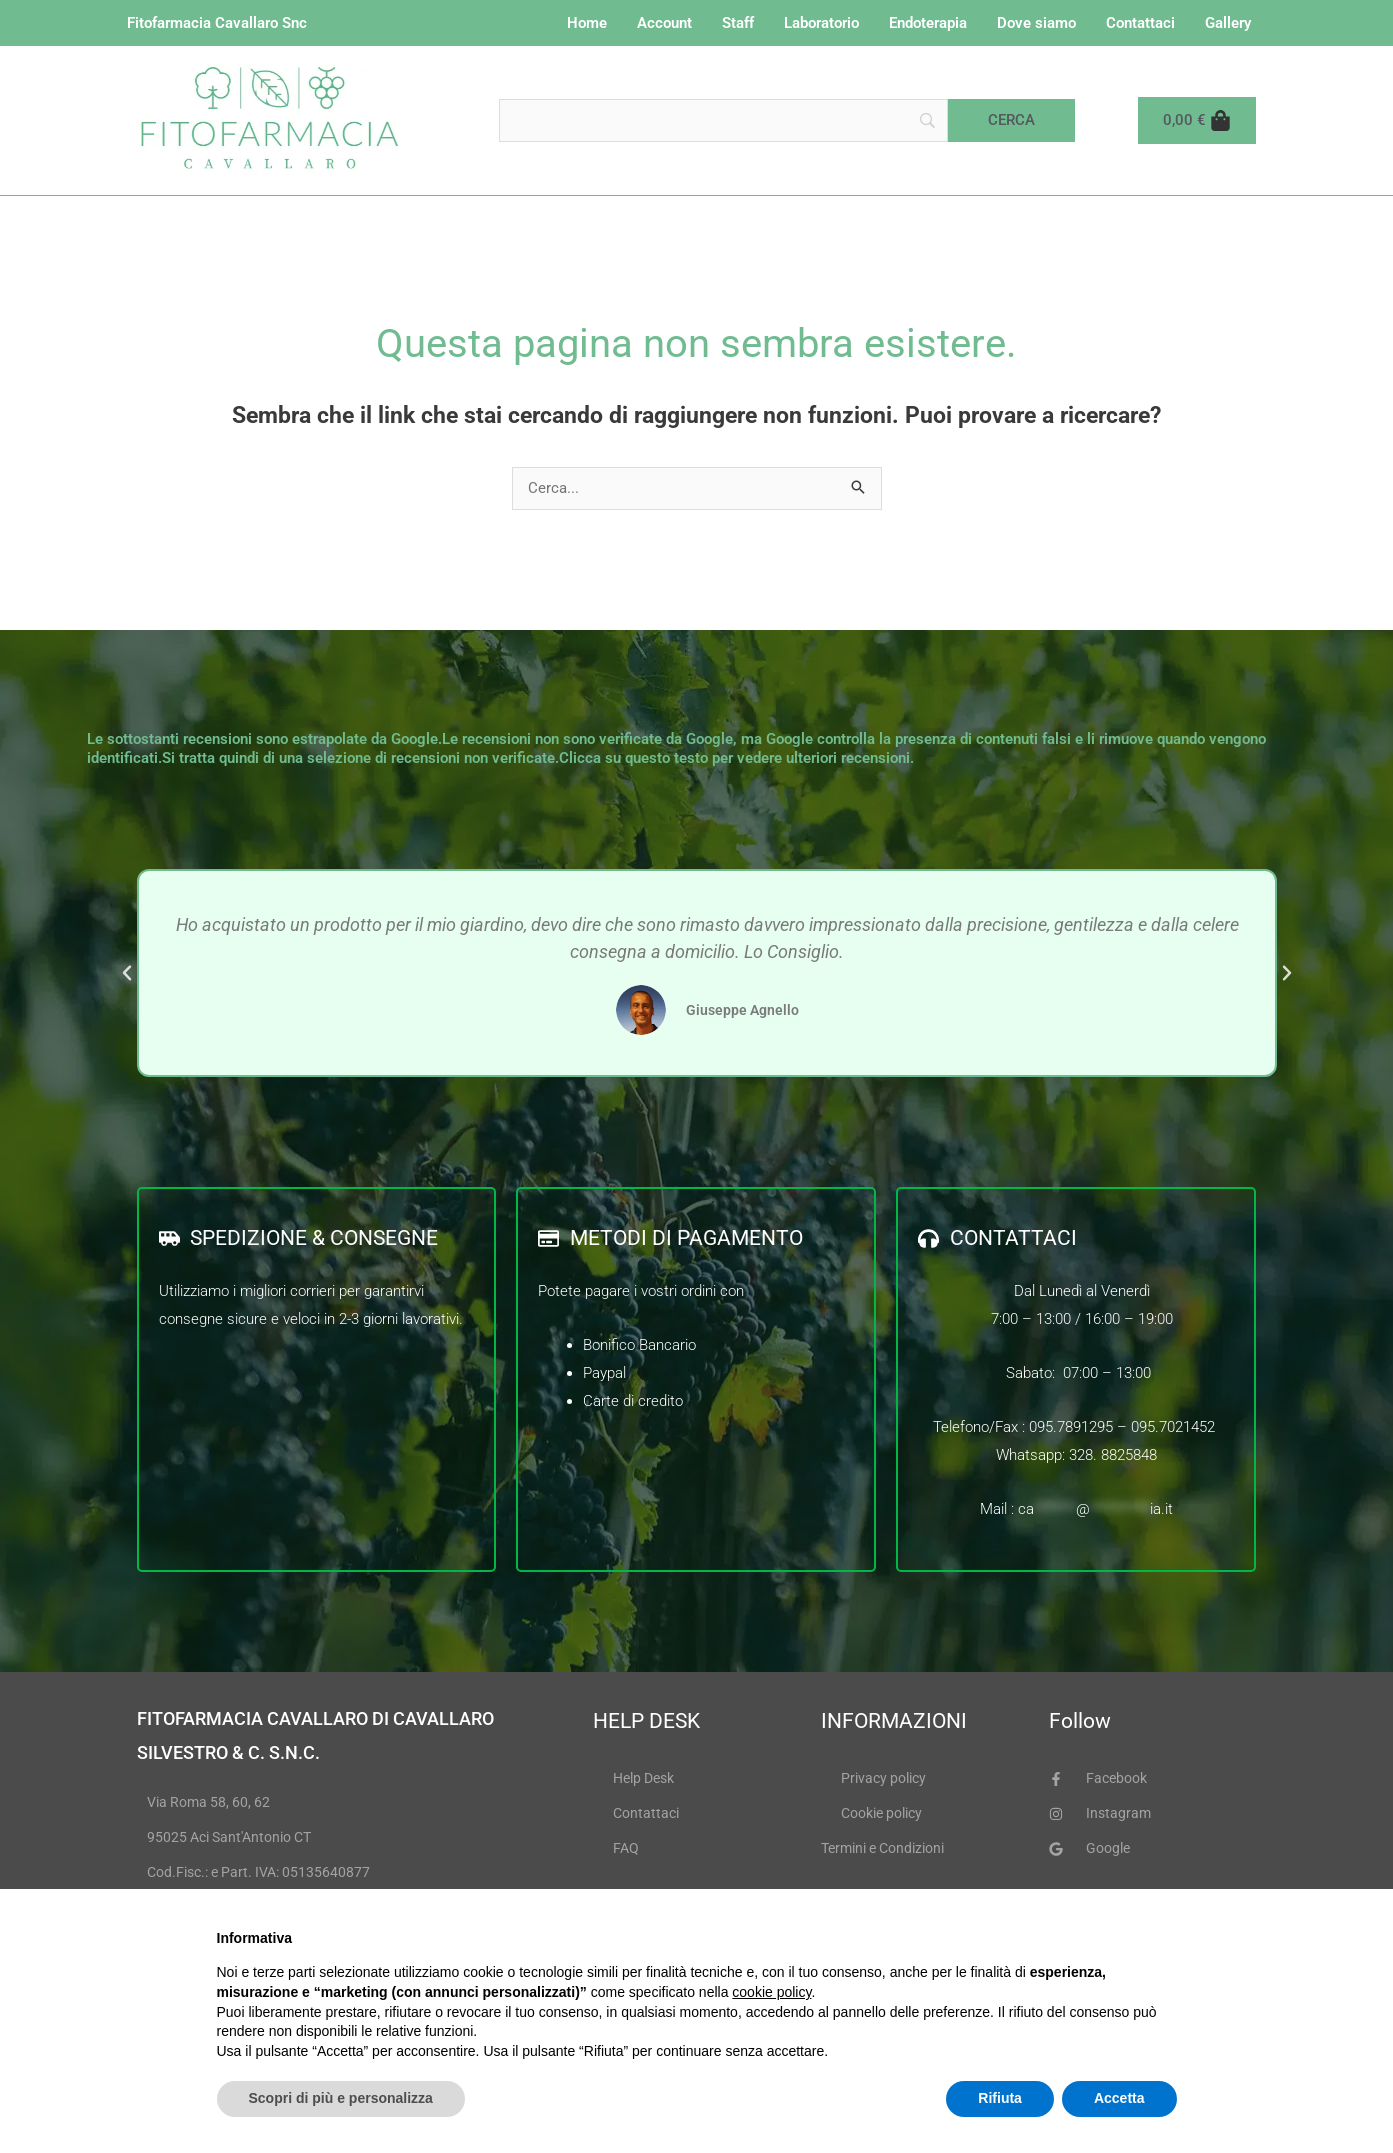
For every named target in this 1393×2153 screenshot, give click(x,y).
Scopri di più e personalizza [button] (341, 2098)
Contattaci (1140, 23)
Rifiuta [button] (1000, 2098)
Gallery (1228, 23)
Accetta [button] (1119, 2098)
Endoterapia (928, 23)
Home (587, 23)
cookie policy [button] (771, 1992)
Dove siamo (1036, 23)
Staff (738, 23)
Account (664, 23)
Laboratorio (821, 23)
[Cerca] (1011, 120)
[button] (127, 974)
